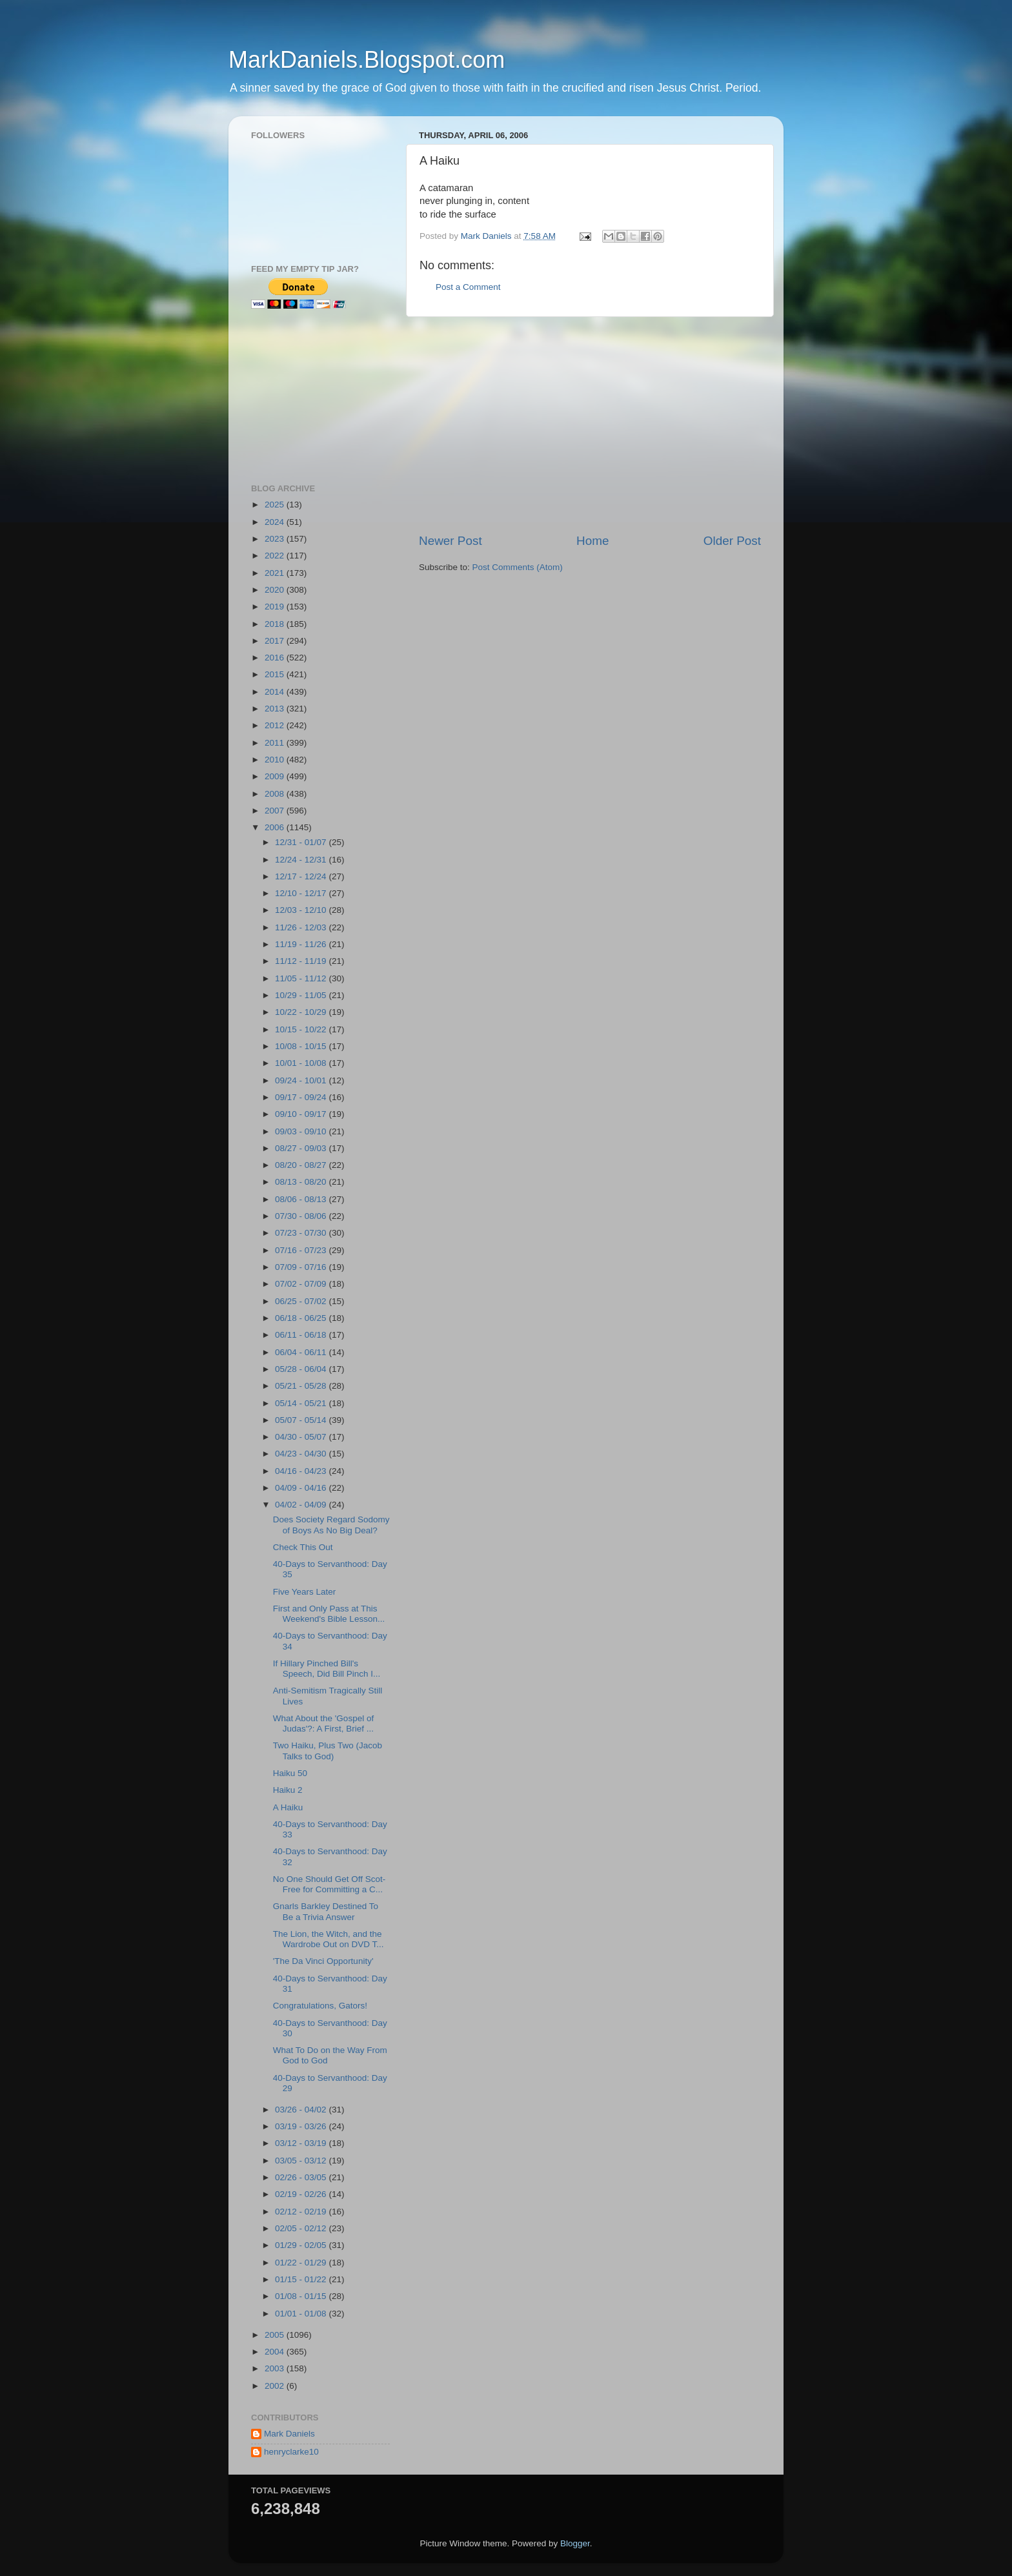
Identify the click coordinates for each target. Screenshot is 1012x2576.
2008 (276, 794)
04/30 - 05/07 (302, 1437)
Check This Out (303, 1547)
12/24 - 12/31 (302, 859)
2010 (276, 759)
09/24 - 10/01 (302, 1080)
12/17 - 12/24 (302, 876)
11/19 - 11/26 (302, 944)
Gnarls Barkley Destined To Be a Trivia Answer (325, 1911)
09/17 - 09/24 (302, 1097)
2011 (276, 743)
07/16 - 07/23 (302, 1250)
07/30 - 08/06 (302, 1216)
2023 (276, 539)
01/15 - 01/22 (302, 2279)
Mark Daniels (289, 2433)
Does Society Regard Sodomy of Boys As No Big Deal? (331, 1525)
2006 (276, 827)
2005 (276, 2335)
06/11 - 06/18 (302, 1335)
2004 (276, 2351)
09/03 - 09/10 (302, 1131)
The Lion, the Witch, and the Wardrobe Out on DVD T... (328, 1939)
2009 (276, 776)
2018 (276, 624)
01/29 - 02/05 (302, 2245)
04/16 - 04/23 (302, 1471)
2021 (276, 573)
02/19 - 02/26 (302, 2194)
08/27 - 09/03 (302, 1148)
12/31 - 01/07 (302, 842)
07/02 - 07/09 (302, 1284)
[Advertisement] (590, 424)
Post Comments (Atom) (517, 567)
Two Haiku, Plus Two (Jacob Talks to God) (327, 1751)
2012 (276, 725)
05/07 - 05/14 (302, 1420)
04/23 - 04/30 (302, 1453)
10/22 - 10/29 (302, 1012)
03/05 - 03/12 (302, 2160)
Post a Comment (468, 287)
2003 (276, 2368)
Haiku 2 (288, 1790)
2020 (276, 590)
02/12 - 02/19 (302, 2211)
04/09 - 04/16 (302, 1488)
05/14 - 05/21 (302, 1403)
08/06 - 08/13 (302, 1199)
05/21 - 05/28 (302, 1386)
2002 (276, 2386)
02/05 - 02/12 (302, 2228)
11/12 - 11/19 (302, 961)
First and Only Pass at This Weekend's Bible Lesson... (329, 1614)
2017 (276, 641)
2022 (276, 555)
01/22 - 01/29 (302, 2262)
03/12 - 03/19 (302, 2143)
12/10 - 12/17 (302, 893)
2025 (276, 504)
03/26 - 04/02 (302, 2109)
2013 (276, 708)
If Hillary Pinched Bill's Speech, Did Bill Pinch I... (327, 1669)
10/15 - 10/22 (302, 1029)
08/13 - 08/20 (302, 1182)
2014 (276, 692)
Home (592, 540)
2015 (276, 674)
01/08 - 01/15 (302, 2296)
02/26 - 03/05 (302, 2177)
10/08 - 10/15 (302, 1046)
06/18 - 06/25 (302, 1318)
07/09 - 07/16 (302, 1267)
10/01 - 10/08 (302, 1063)
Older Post (732, 540)
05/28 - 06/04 (302, 1369)
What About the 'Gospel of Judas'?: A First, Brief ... (323, 1723)
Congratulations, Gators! (320, 2005)
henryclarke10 (291, 2452)
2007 (276, 810)
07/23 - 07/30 (302, 1233)
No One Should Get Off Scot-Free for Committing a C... (329, 1884)
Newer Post (450, 540)
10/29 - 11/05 (302, 995)
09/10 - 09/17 (302, 1114)
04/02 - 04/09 (302, 1504)
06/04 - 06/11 (302, 1352)
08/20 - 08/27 (302, 1165)
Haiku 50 (290, 1773)
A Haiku (288, 1807)
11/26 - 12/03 (302, 927)
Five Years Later (304, 1592)
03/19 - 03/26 (302, 2126)
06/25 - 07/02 (302, 1301)
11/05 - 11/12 (302, 978)
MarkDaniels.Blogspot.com (366, 59)
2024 (276, 522)
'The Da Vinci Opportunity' (323, 1961)
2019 (276, 606)
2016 (276, 657)
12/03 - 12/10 (302, 910)
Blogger (575, 2543)
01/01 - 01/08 (302, 2313)
